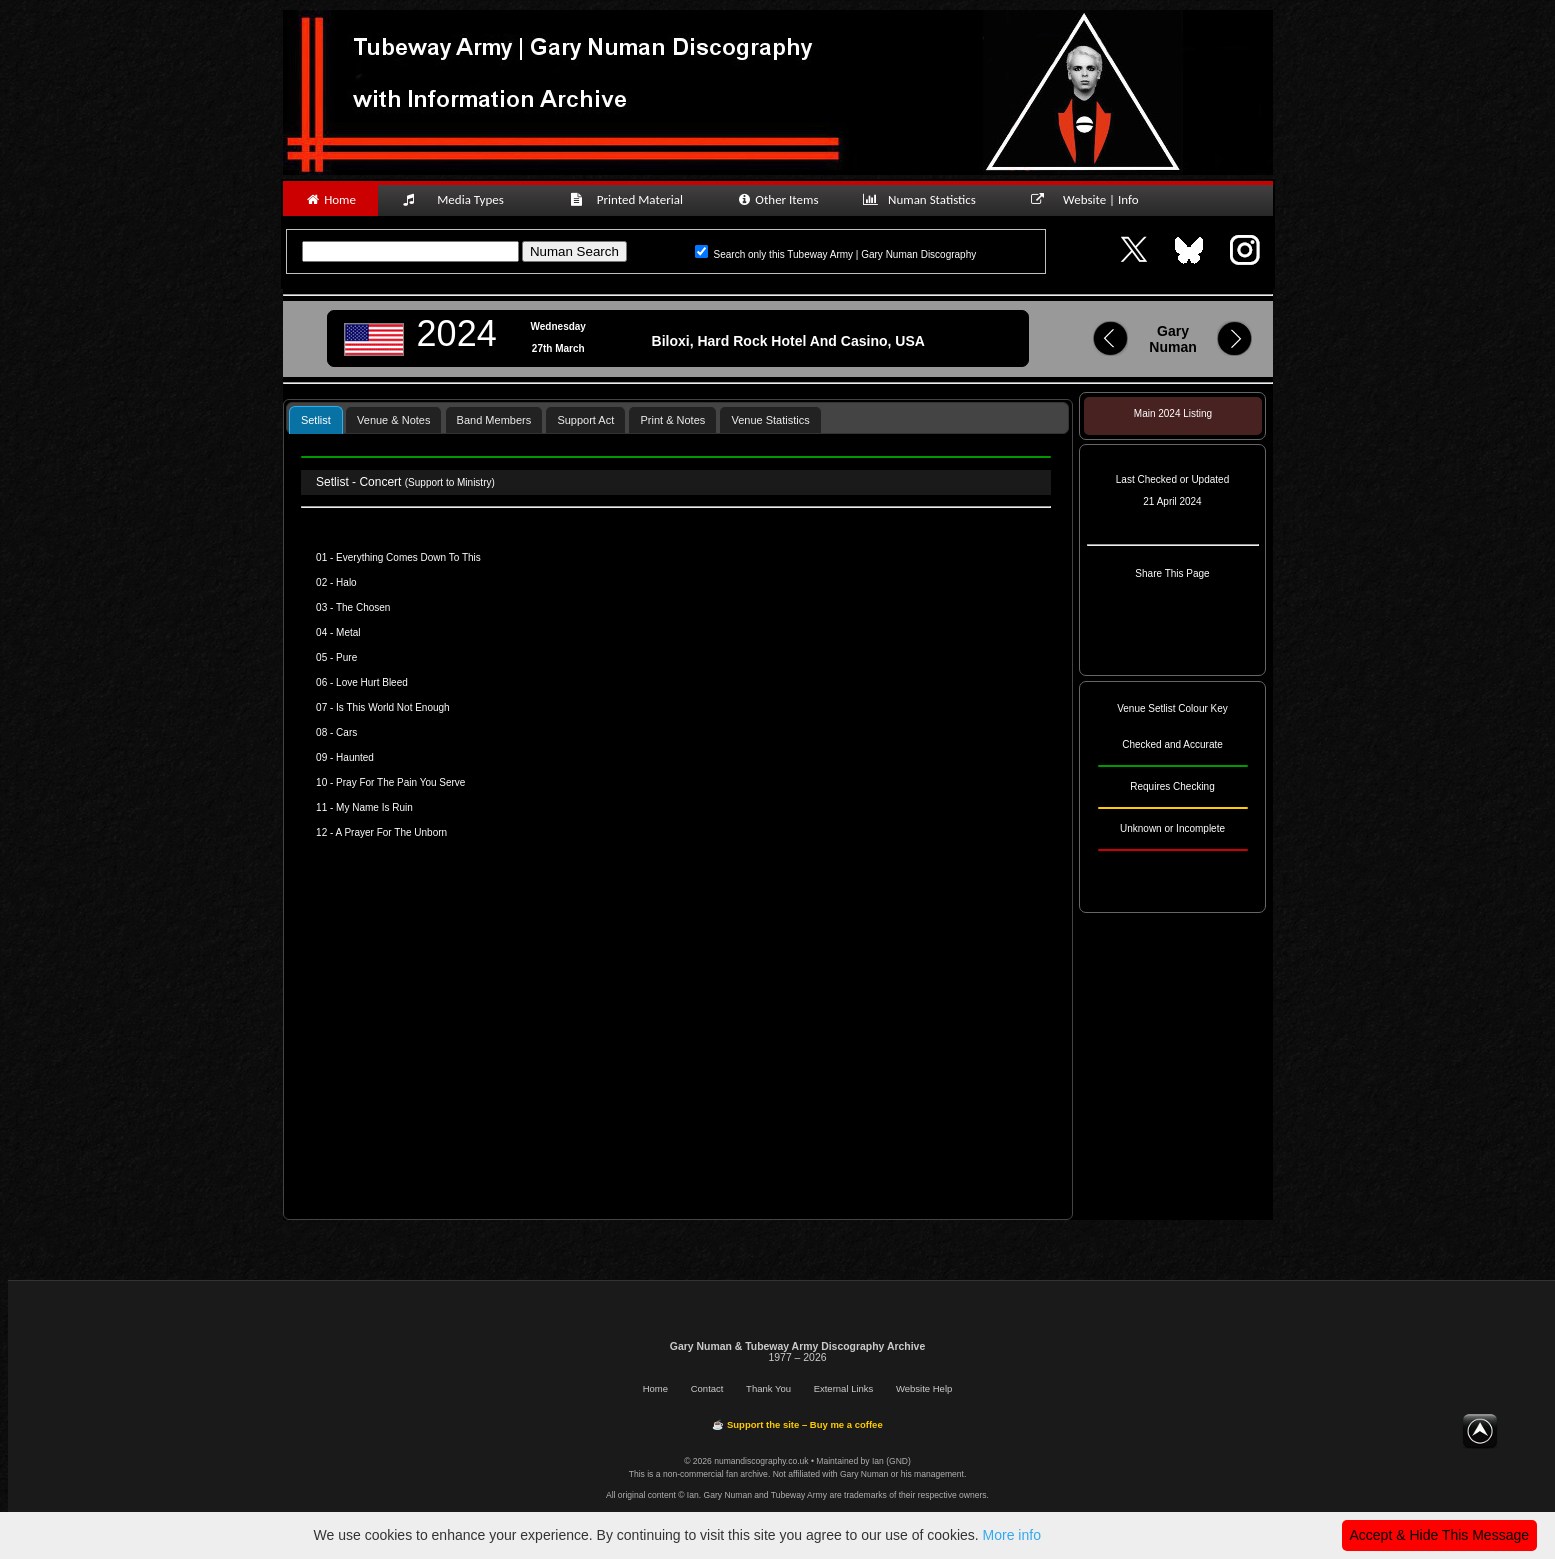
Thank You (768, 1388)
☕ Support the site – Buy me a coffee (797, 1424)
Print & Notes (672, 420)
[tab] (316, 419)
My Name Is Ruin (374, 807)
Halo (346, 582)
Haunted (355, 757)
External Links (844, 1388)
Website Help (924, 1388)
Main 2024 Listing (1173, 413)
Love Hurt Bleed (372, 682)
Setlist (316, 420)
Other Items (777, 199)
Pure (346, 657)
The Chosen (363, 607)
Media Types (462, 199)
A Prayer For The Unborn (392, 832)
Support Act (585, 420)
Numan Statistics (924, 199)
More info (1012, 1535)
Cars (346, 732)
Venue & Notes (393, 420)
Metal (348, 632)
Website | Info (1091, 199)
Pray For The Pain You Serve (400, 782)
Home (330, 199)
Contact (707, 1388)
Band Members (494, 420)
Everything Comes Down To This (408, 557)
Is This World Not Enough (393, 707)
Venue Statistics (770, 420)
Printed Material (629, 199)
